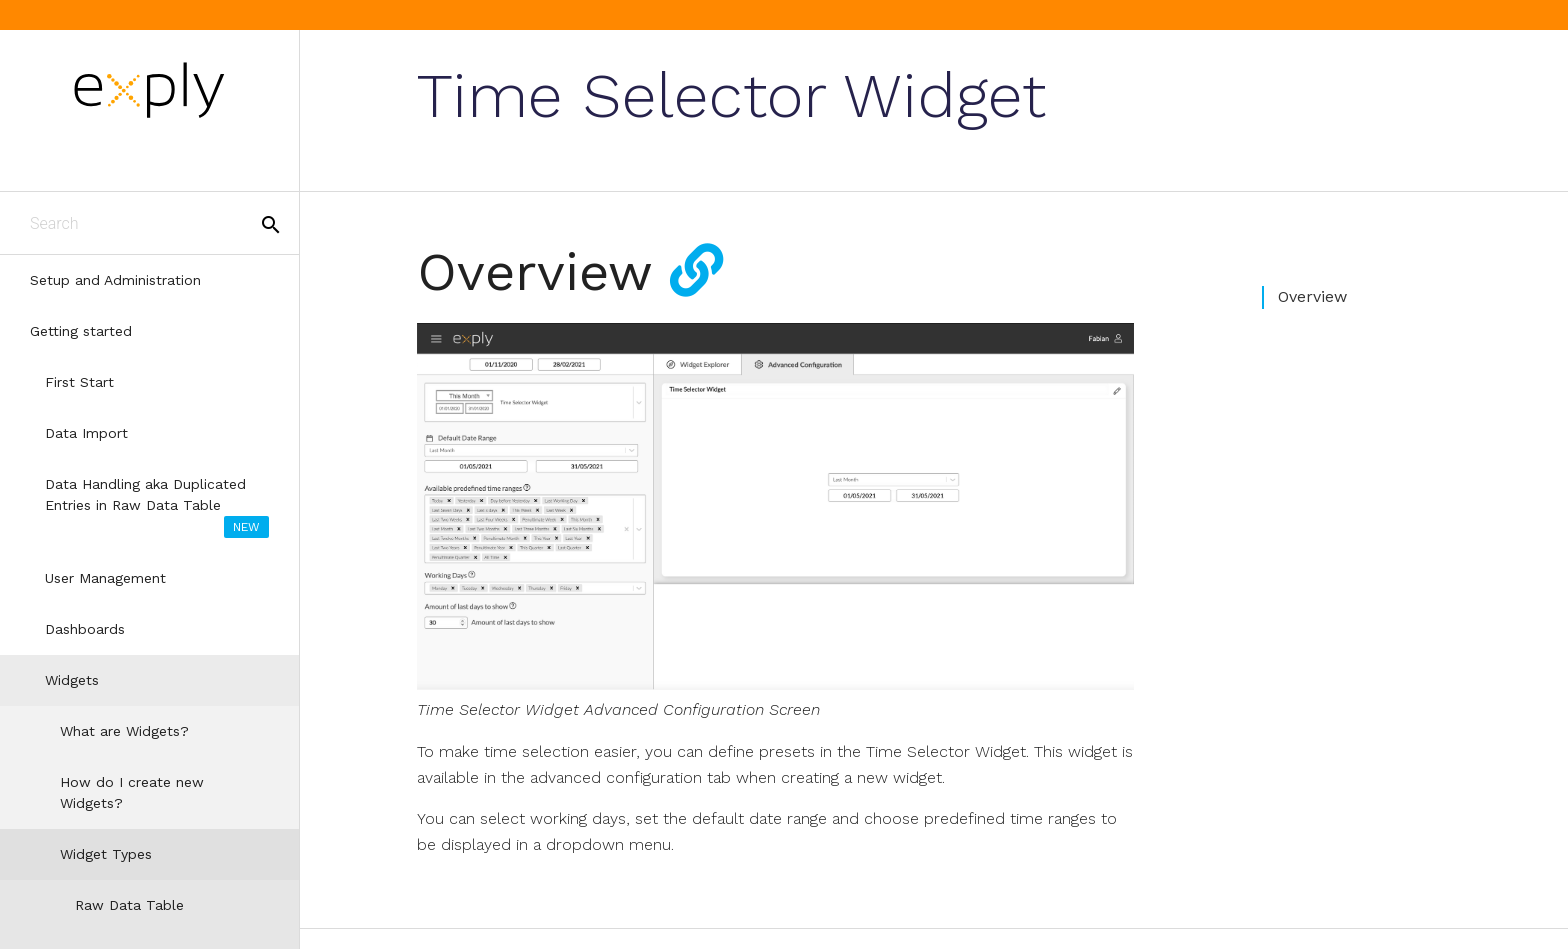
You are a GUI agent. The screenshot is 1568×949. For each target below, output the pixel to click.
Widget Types (106, 854)
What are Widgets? (124, 731)
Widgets (72, 680)
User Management (105, 578)
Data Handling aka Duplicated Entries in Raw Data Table (157, 507)
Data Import (86, 433)
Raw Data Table (129, 905)
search (271, 225)
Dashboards (85, 629)
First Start (79, 382)
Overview (1312, 296)
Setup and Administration (115, 280)
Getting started (81, 331)
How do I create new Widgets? (132, 792)
